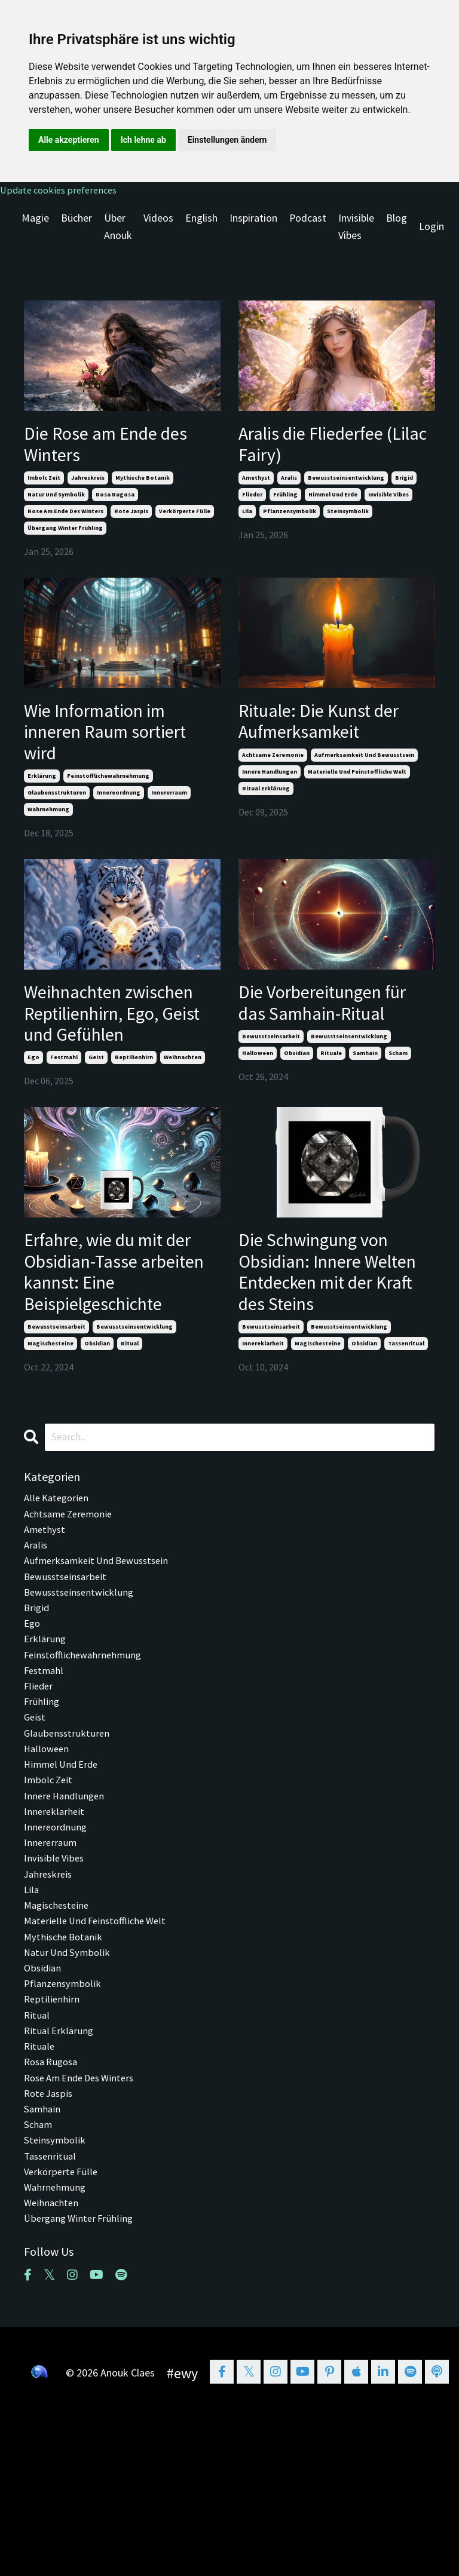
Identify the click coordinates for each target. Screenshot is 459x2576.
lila (247, 522)
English (201, 219)
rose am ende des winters (65, 522)
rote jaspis (131, 522)
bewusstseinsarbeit (271, 1096)
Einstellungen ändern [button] (227, 140)
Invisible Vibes (357, 228)
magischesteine (50, 1426)
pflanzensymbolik (289, 522)
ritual (130, 1426)
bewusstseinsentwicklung (346, 489)
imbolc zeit (43, 489)
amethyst (256, 489)
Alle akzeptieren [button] (68, 140)
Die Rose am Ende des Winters (104, 450)
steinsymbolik (348, 522)
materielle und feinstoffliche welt (357, 792)
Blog (397, 219)
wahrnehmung (48, 834)
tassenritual (406, 1426)
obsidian (297, 1113)
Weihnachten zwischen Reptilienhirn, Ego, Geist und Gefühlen (109, 1058)
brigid (404, 489)
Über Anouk (117, 228)
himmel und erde (332, 506)
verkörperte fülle (184, 522)
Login (432, 228)
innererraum (169, 817)
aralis (289, 489)
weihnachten (182, 1122)
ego (33, 1122)
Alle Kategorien (58, 1581)
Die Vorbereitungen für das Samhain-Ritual (325, 1045)
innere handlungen (269, 792)
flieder (252, 506)
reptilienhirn (134, 1122)
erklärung (41, 801)
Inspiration (253, 219)
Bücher (75, 219)
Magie (34, 219)
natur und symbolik (56, 506)
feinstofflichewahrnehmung (108, 801)
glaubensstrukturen (56, 817)
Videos (158, 219)
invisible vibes (388, 506)
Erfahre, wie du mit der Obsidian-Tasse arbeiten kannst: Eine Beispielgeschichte (119, 1345)
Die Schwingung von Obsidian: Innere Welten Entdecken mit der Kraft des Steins (336, 1345)
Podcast (308, 219)
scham (398, 1113)
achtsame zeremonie (273, 775)
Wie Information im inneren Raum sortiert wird (110, 750)
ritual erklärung (266, 808)
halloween (257, 1113)
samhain (365, 1113)
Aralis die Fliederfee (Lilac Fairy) (326, 450)
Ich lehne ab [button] (143, 140)
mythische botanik (142, 489)
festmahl (64, 1122)
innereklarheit (263, 1426)
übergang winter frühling (65, 539)
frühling (285, 506)
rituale (331, 1113)
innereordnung (118, 817)
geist (96, 1122)
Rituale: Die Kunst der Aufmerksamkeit (334, 736)
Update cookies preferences (63, 190)
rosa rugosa (115, 506)
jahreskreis (88, 489)
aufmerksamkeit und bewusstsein (364, 775)
